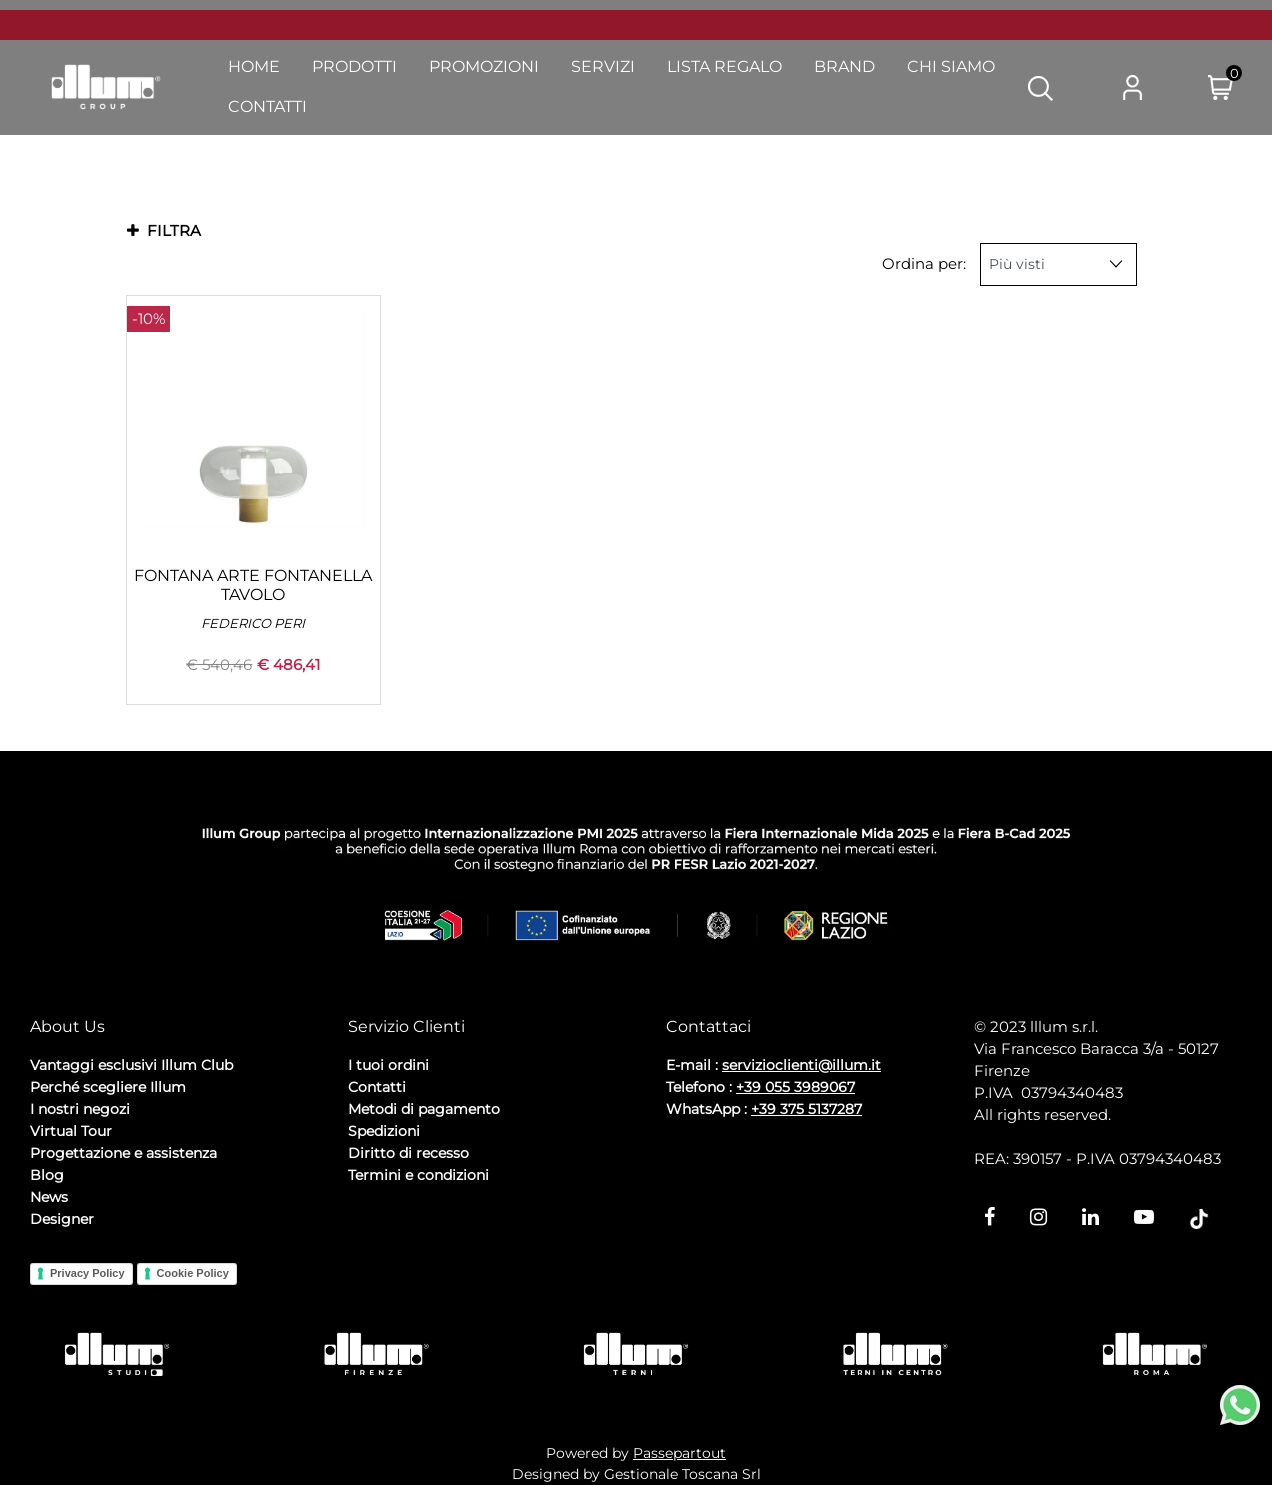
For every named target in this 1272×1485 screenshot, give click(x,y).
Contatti (377, 1087)
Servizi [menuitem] (603, 66)
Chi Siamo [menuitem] (951, 66)
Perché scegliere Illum (108, 1087)
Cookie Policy (193, 1273)
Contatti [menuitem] (267, 106)
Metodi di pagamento (424, 1109)
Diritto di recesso (408, 1153)
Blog (47, 1175)
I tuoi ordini (388, 1065)
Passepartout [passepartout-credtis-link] (679, 1453)
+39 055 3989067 (795, 1087)
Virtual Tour (71, 1131)
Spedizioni (384, 1131)
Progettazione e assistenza (123, 1153)
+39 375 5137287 (806, 1109)
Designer (62, 1219)
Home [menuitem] (254, 66)
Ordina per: (924, 263)
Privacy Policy (87, 1273)
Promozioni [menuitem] (484, 66)
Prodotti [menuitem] (354, 66)
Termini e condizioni (418, 1175)
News (49, 1197)
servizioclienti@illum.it (801, 1065)
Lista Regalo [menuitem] (724, 66)
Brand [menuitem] (844, 66)
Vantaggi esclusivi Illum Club (131, 1065)
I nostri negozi (80, 1109)
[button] (1040, 87)
